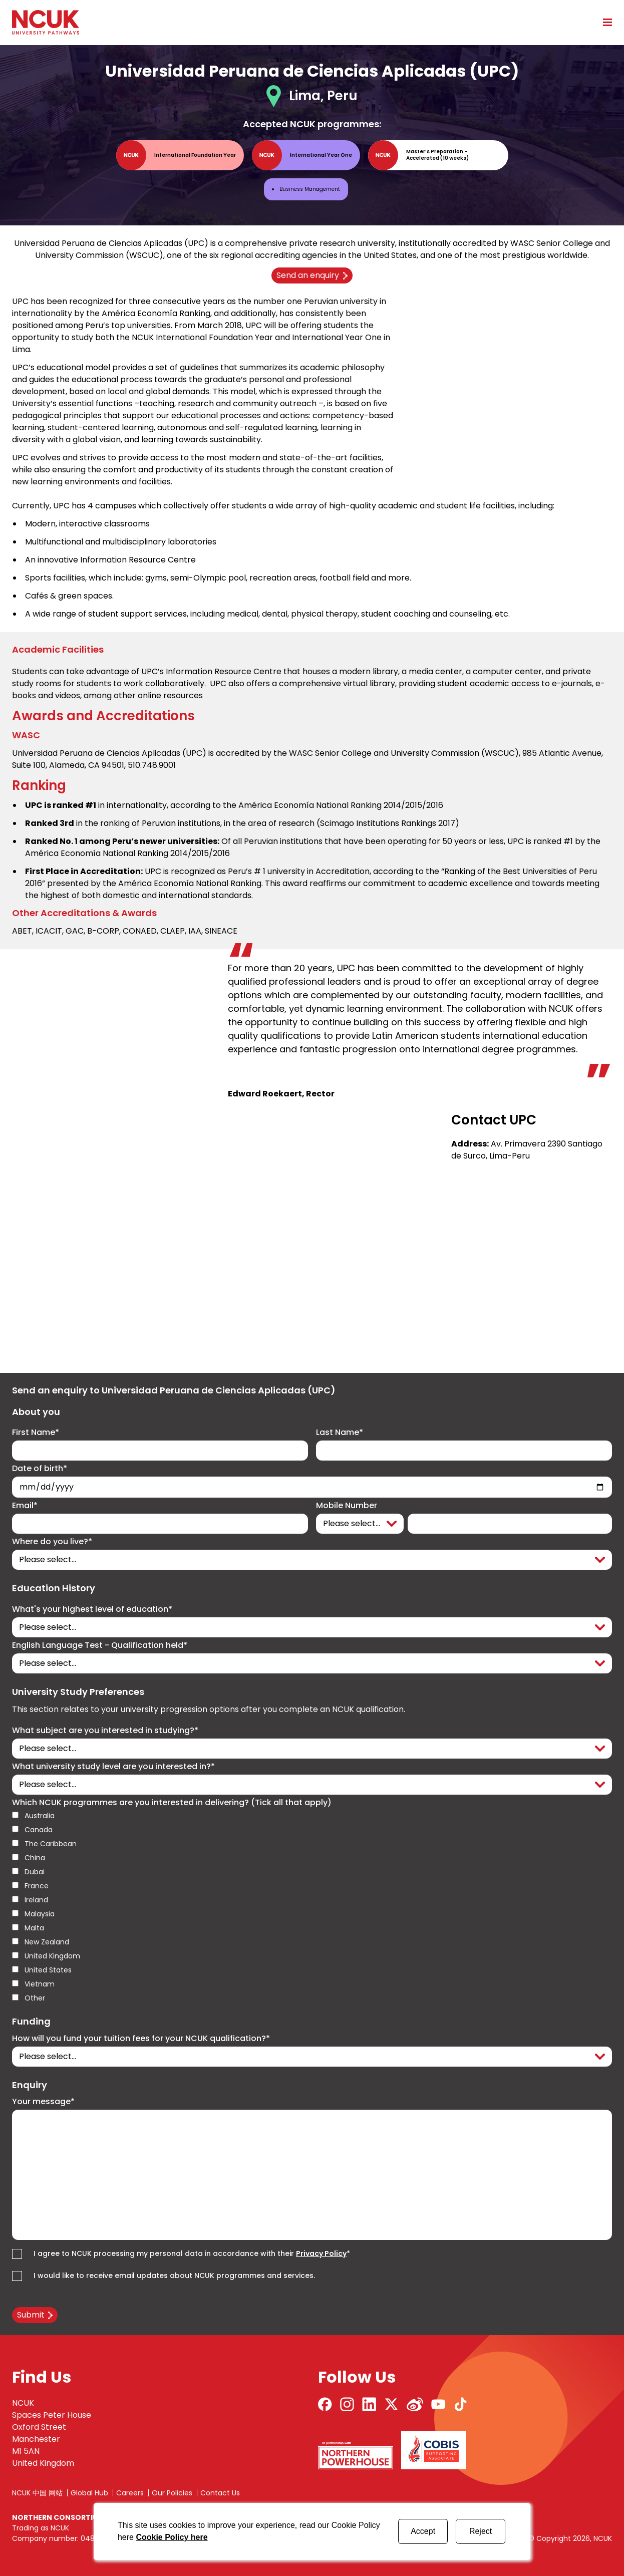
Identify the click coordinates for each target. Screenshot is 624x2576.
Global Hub (89, 2493)
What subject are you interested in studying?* (105, 1731)
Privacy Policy (321, 2253)
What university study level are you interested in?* (113, 1767)
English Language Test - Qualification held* (99, 1645)
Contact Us (220, 2493)
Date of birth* (39, 1469)
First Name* (35, 1432)
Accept (423, 2531)
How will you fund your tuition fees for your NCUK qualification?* (141, 2039)
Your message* (43, 2102)
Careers (130, 2493)
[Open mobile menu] (604, 22)
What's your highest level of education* (92, 1609)
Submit (31, 2315)
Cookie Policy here (171, 2537)
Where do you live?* (52, 1542)
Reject (480, 2531)
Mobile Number (346, 1506)
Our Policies (172, 2493)
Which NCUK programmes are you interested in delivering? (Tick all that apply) (172, 1803)
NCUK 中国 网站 (37, 2493)
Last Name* (339, 1432)
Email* (25, 1506)
